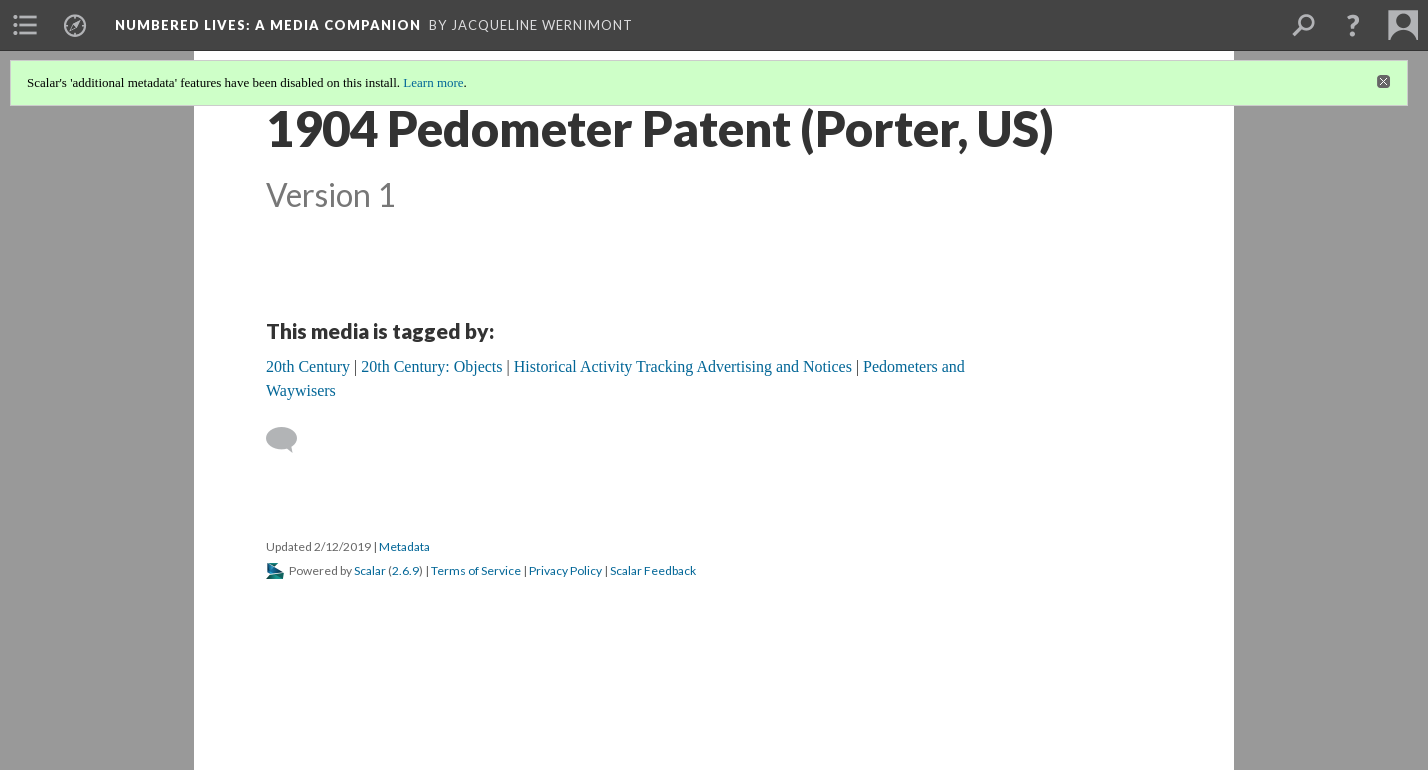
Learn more (433, 82)
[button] (1353, 25)
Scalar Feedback (653, 570)
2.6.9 (405, 570)
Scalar (370, 570)
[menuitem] (25, 25)
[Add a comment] (290, 440)
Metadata (404, 546)
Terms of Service (476, 570)
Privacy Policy (565, 570)
